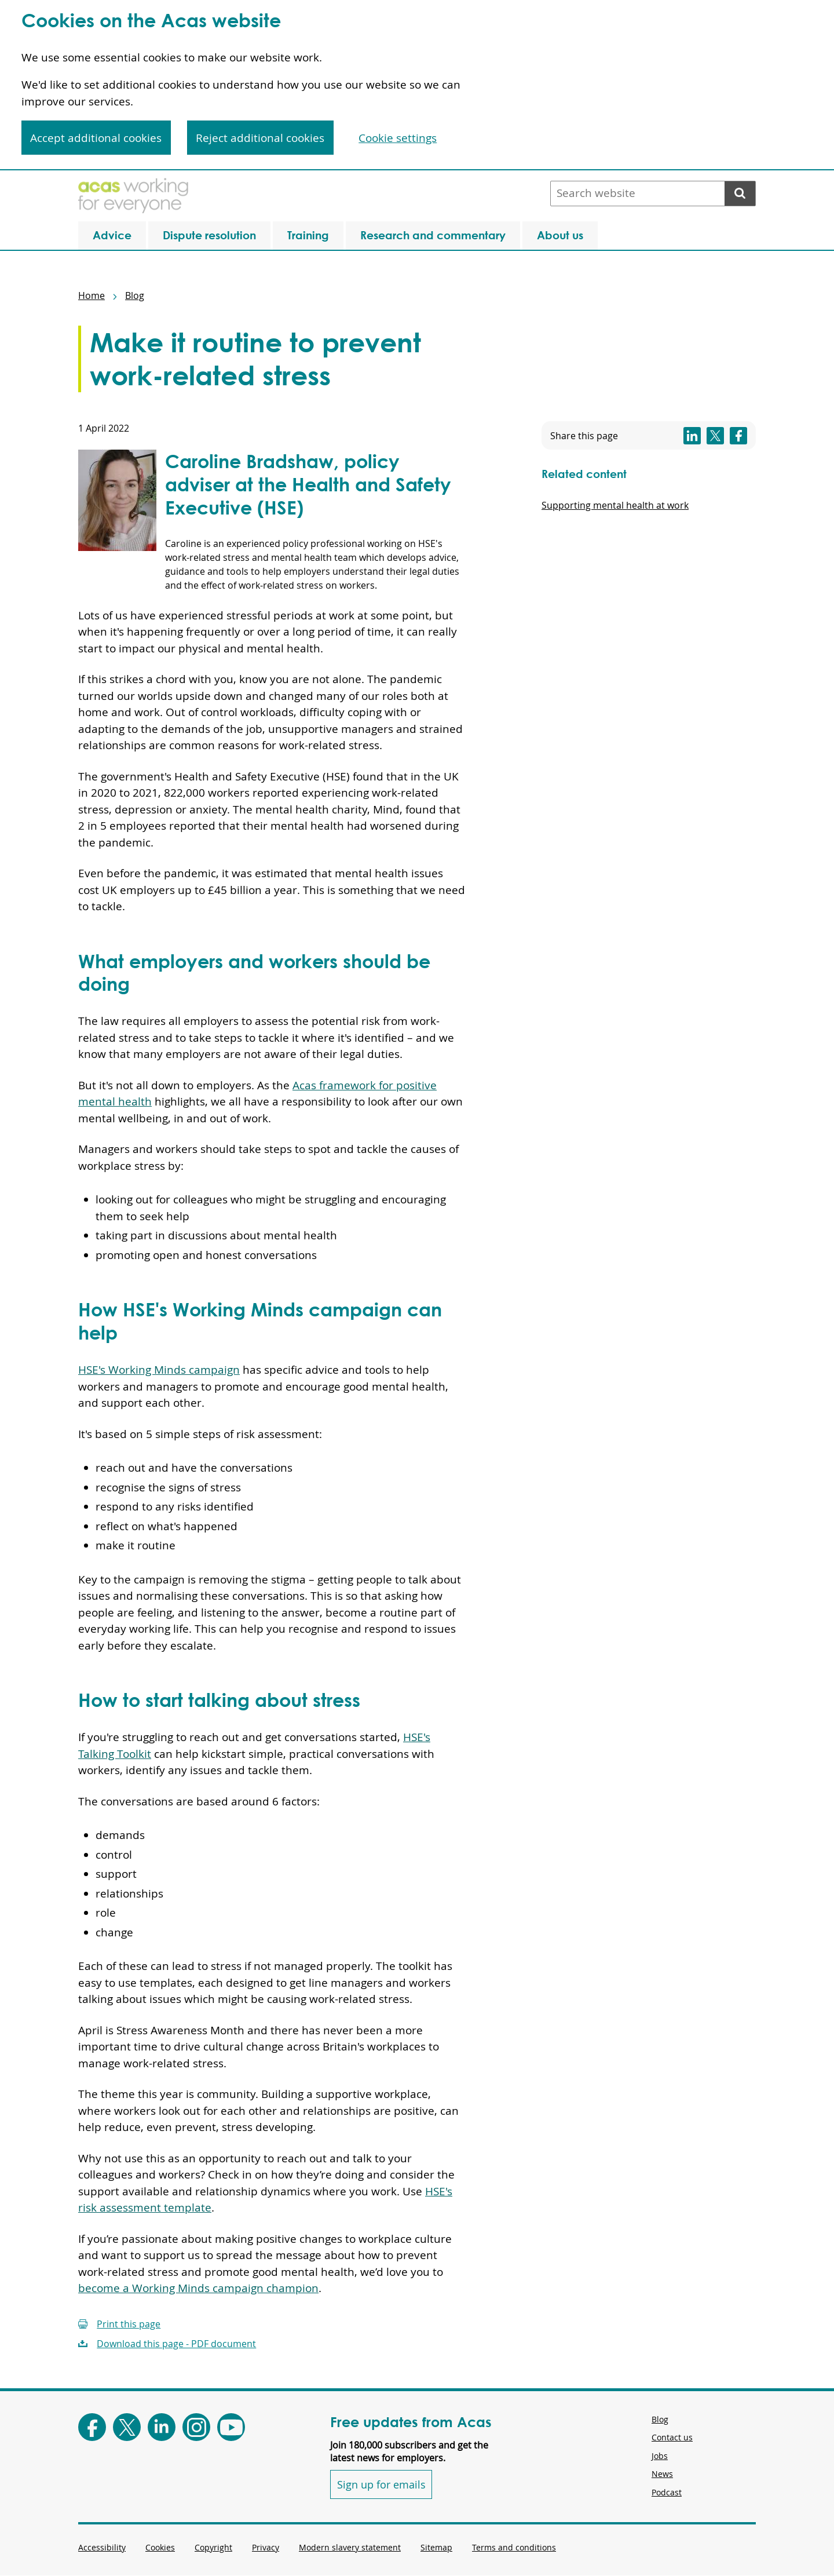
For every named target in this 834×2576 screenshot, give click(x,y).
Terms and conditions (514, 2547)
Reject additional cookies (260, 137)
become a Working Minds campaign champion (198, 2288)
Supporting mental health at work (615, 505)
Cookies (160, 2547)
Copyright (213, 2547)
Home (91, 295)
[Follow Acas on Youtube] (231, 2427)
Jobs (660, 2455)
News (662, 2473)
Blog (134, 295)
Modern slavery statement (350, 2547)
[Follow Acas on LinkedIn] (161, 2427)
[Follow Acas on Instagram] (196, 2427)
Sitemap (436, 2547)
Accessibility (102, 2547)
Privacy (265, 2547)
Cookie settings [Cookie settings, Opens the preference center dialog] (398, 137)
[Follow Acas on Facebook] (92, 2427)
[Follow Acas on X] (127, 2427)
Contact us (672, 2437)
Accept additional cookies (96, 137)
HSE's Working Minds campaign (159, 1369)
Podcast (667, 2492)
